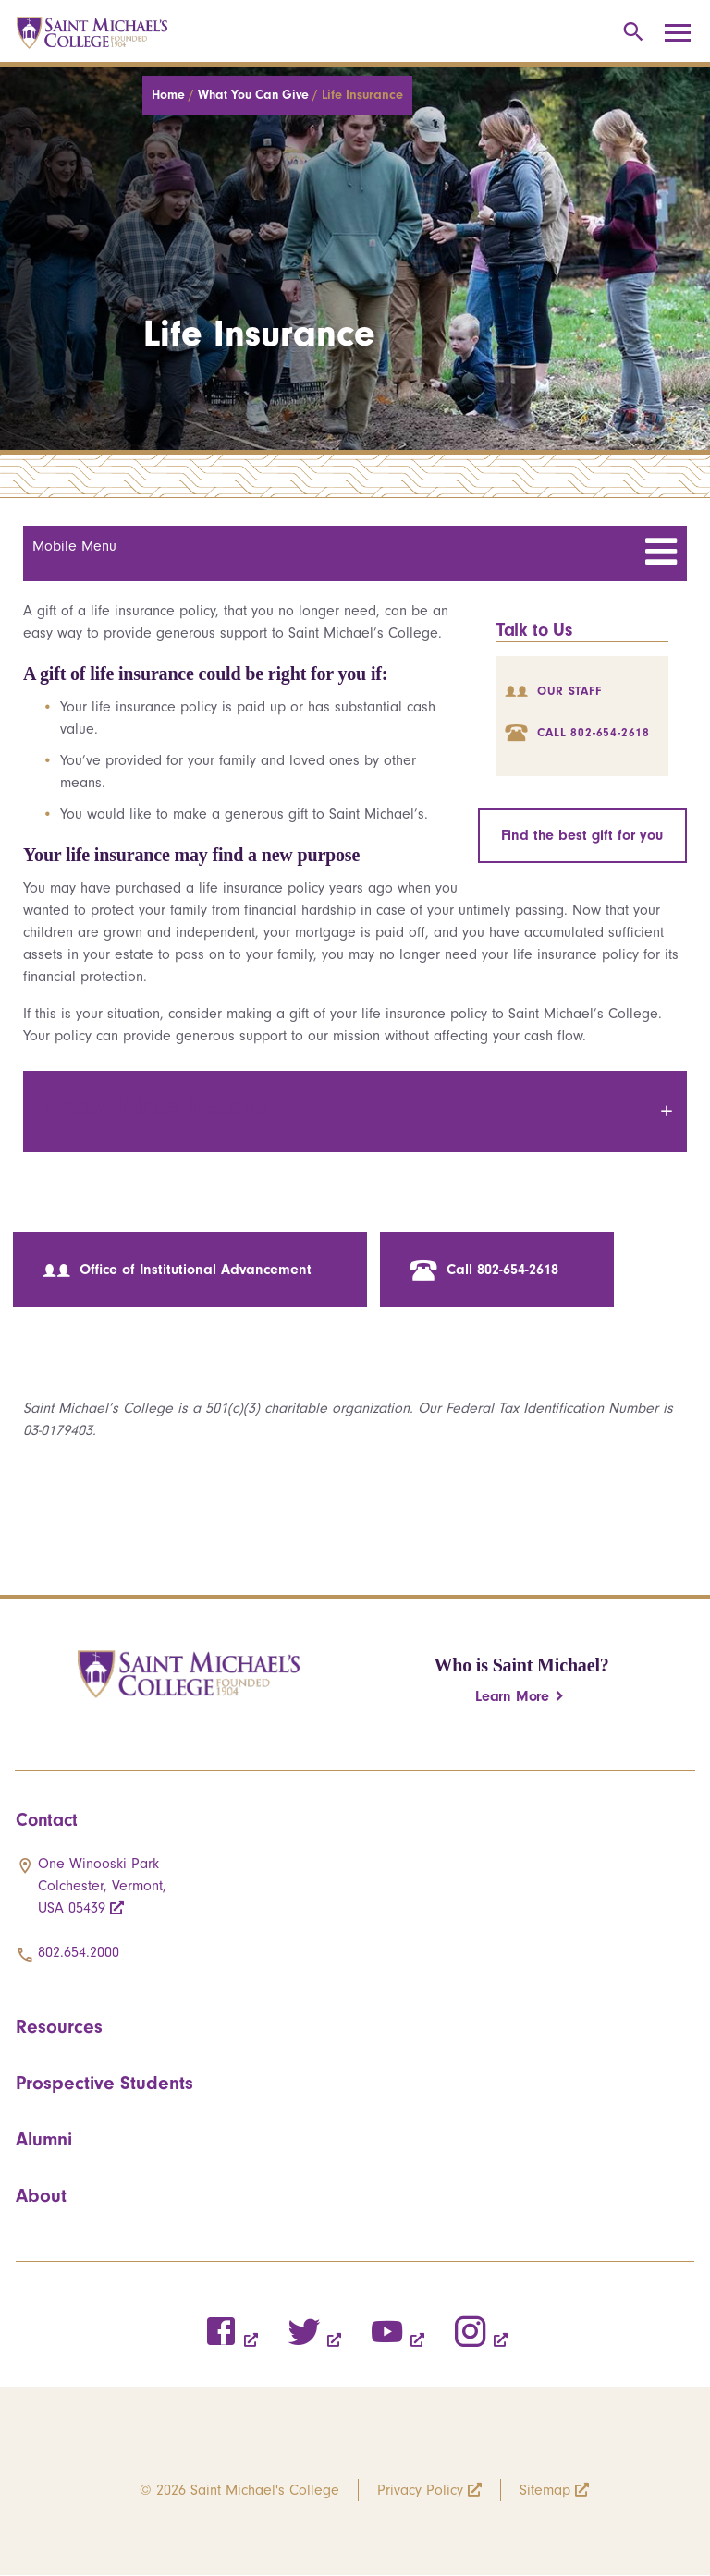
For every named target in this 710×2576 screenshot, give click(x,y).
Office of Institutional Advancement (177, 1270)
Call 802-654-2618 (577, 732)
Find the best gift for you (582, 835)
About (41, 2195)
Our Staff (553, 691)
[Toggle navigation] (684, 33)
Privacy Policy (420, 2490)
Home (170, 95)
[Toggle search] (630, 33)
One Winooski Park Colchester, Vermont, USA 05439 (102, 1885)
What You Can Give (255, 95)
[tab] (355, 1111)
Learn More (512, 1696)
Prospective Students (104, 2083)
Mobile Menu (74, 546)
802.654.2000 (78, 1952)
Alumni (44, 2139)
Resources (59, 2026)
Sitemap (545, 2490)
